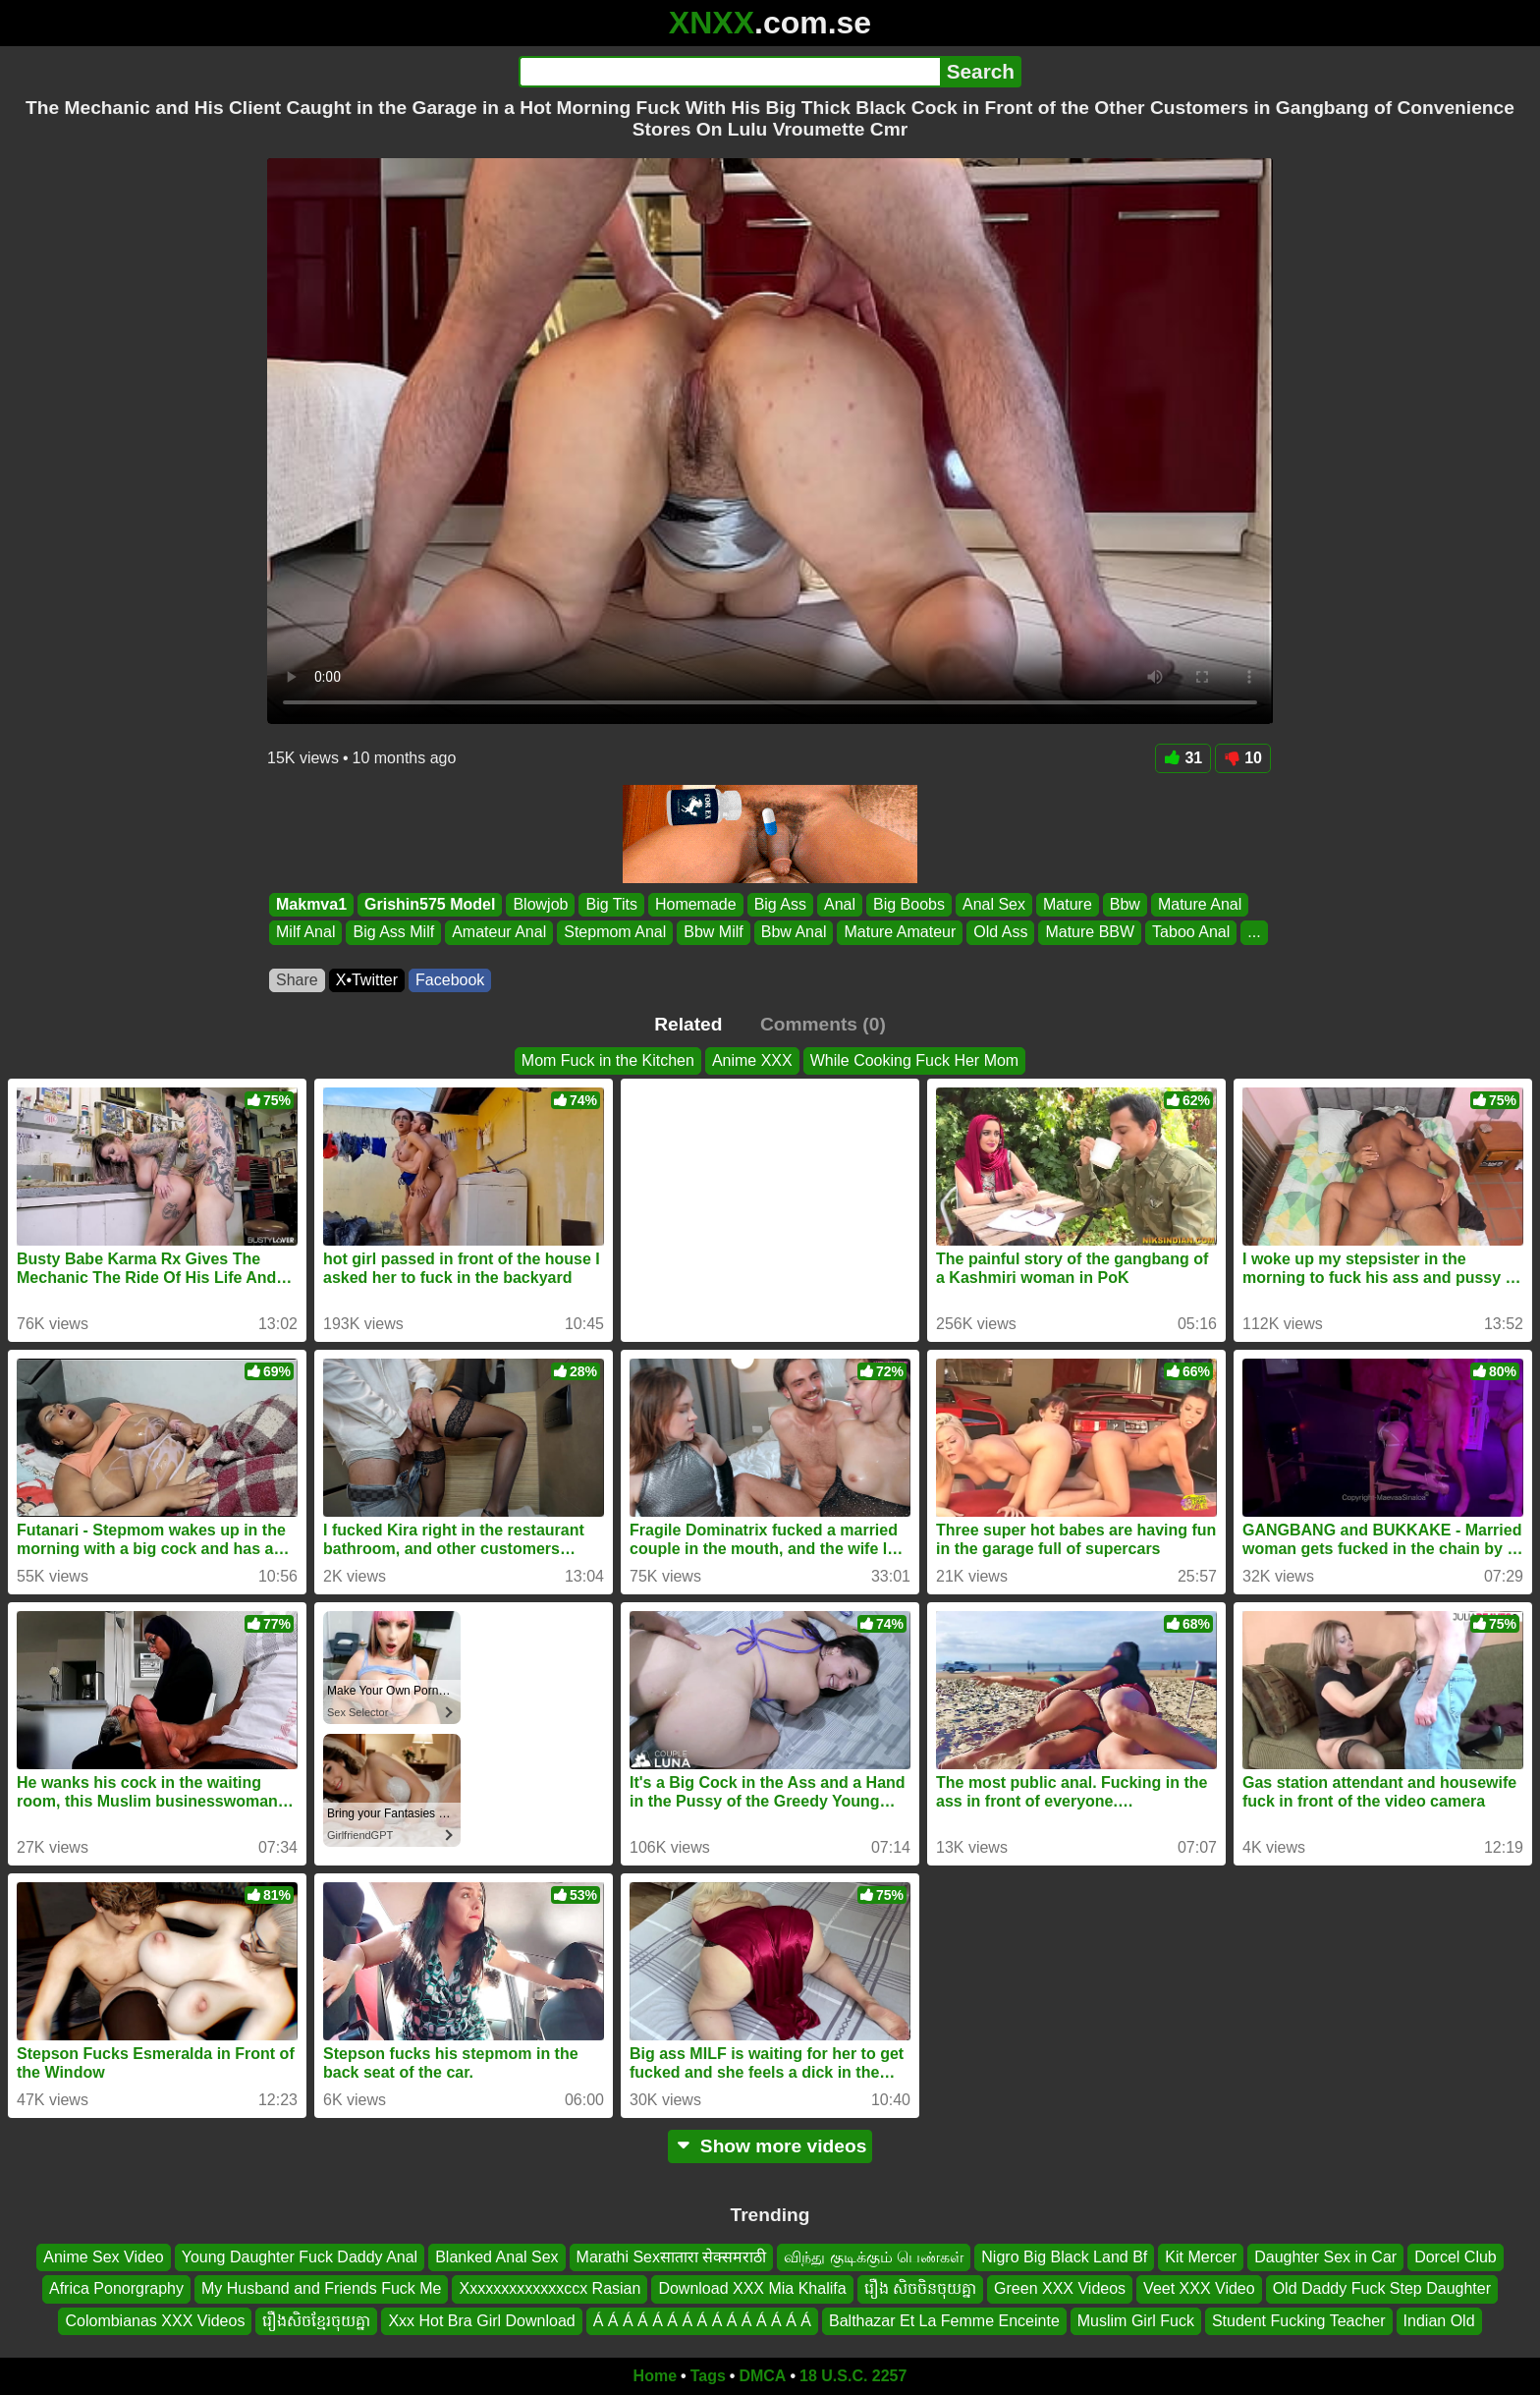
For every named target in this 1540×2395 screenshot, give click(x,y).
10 (1243, 758)
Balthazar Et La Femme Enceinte (944, 2320)
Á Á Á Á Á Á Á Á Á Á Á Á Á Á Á (702, 2320)
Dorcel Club (1455, 2257)
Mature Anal (1199, 904)
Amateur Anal (499, 931)
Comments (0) (823, 1024)
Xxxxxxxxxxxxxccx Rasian (549, 2289)
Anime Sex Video (103, 2257)
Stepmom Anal (615, 931)
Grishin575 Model (429, 904)
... (1253, 931)
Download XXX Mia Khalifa (752, 2289)
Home (655, 2375)
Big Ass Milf (393, 931)
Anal (839, 904)
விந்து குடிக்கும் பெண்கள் (873, 2257)
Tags (708, 2375)
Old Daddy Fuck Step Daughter (1382, 2289)
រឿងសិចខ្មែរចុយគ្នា (316, 2320)
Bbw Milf (713, 931)
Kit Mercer (1201, 2257)
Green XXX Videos (1060, 2289)
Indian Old (1439, 2320)
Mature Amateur (900, 931)
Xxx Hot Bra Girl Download (481, 2320)
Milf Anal (305, 931)
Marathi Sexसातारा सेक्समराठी (672, 2257)
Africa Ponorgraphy (116, 2289)
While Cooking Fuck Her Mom (914, 1060)
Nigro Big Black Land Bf (1064, 2257)
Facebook (449, 980)
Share (297, 980)
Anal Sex (993, 904)
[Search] (729, 71)
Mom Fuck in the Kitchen (608, 1060)
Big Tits (610, 904)
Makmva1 (311, 904)
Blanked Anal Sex (496, 2257)
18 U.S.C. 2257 (853, 2375)
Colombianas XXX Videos (155, 2320)
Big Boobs (909, 904)
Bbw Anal (794, 931)
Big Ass (780, 904)
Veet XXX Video (1199, 2289)
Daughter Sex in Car (1325, 2257)
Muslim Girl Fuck (1135, 2320)
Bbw (1125, 904)
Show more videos (770, 2146)
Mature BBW (1089, 931)
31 (1183, 758)
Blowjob (540, 904)
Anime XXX (752, 1060)
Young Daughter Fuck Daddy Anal (299, 2257)
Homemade (696, 904)
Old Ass (1000, 931)
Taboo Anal (1191, 931)
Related (688, 1024)
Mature (1067, 904)
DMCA (762, 2375)
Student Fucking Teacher (1299, 2320)
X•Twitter (367, 980)
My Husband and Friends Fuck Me (321, 2289)
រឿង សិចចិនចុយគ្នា (920, 2289)
